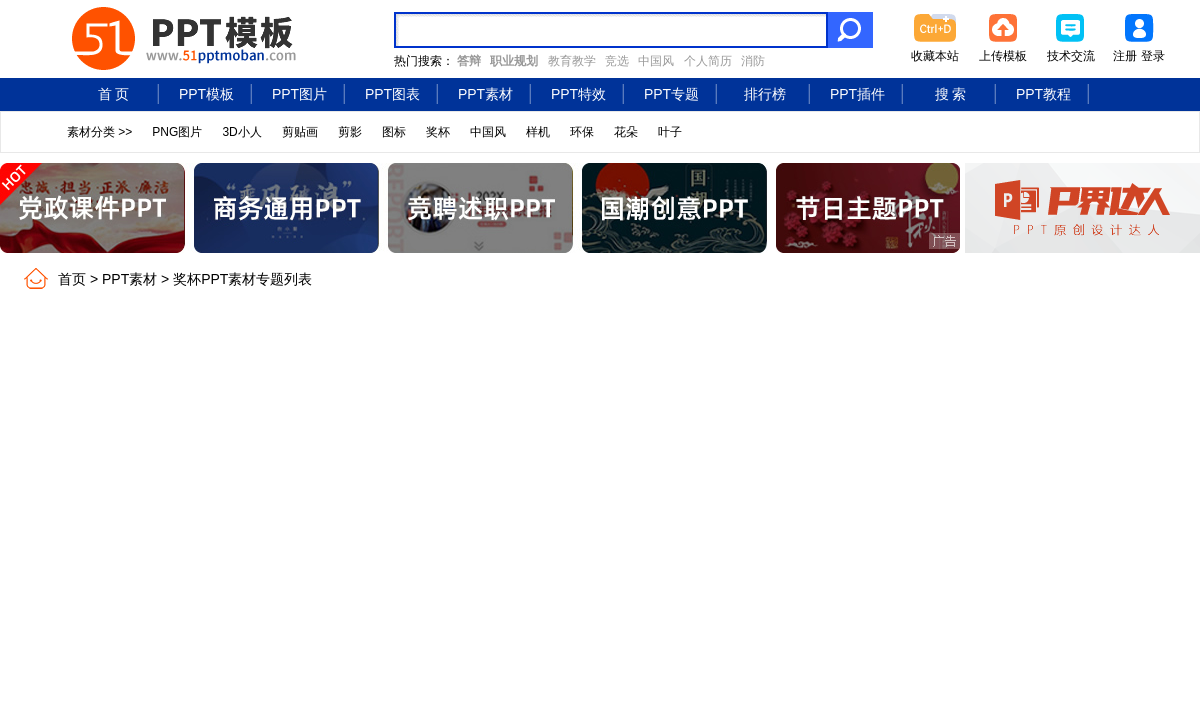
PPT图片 (299, 94)
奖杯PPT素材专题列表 (242, 279)
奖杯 (438, 132)
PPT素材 (485, 94)
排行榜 (765, 94)
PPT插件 (857, 94)
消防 (753, 61)
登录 (1153, 56)
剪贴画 (300, 132)
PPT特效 (578, 94)
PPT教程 (1043, 94)
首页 (72, 279)
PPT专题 (671, 94)
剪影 (350, 132)
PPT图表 (392, 94)
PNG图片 (177, 132)
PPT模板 (206, 94)
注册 (1125, 56)
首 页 (114, 94)
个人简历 (708, 61)
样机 (538, 132)
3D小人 (241, 132)
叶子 (670, 132)
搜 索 (951, 94)
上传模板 (1003, 56)
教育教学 (572, 61)
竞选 (617, 61)
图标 (394, 132)
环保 (582, 132)
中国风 (656, 61)
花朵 (626, 132)
